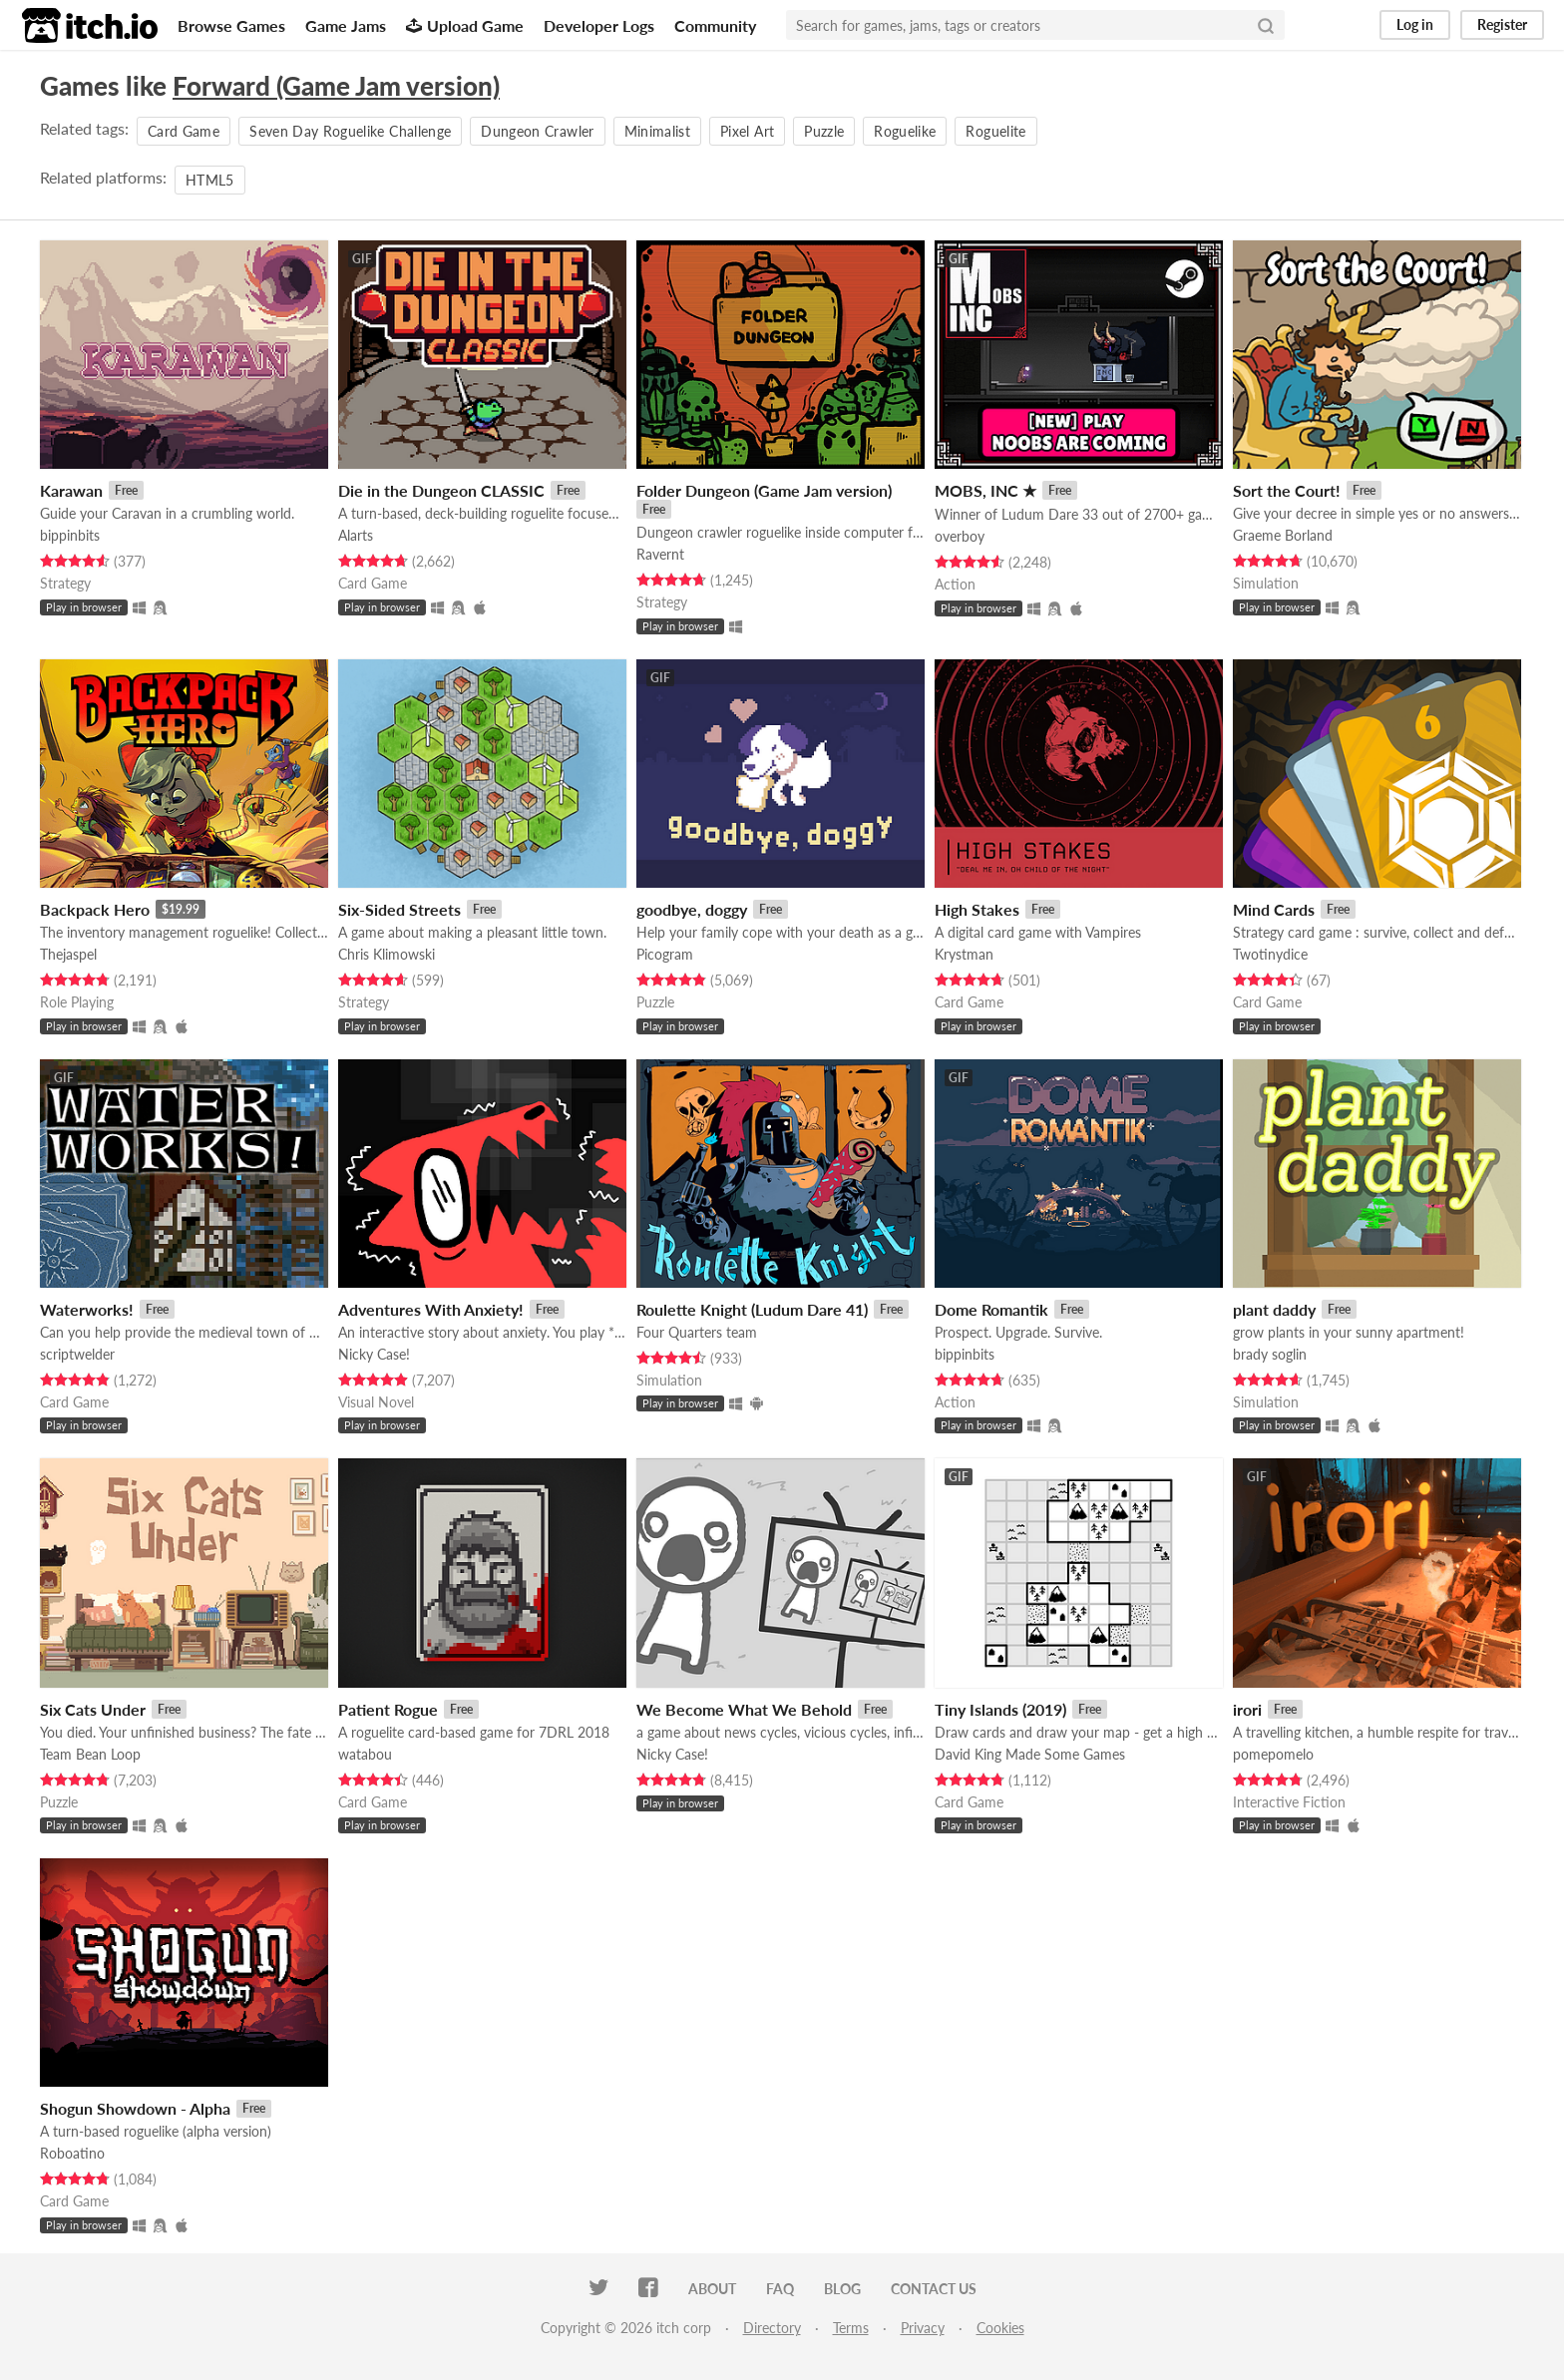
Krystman (964, 954)
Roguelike (905, 131)
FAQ (780, 2288)
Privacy (923, 2327)
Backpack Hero (95, 909)
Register (1502, 24)
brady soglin (1270, 1354)
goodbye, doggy (691, 909)
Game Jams (345, 25)
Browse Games (231, 25)
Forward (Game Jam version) (336, 86)
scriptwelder (77, 1354)
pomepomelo (1273, 1754)
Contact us (934, 2288)
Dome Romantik (991, 1309)
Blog (842, 2288)
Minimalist (657, 131)
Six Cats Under (93, 1709)
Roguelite (995, 131)
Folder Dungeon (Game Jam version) (764, 490)
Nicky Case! (374, 1354)
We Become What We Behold (744, 1709)
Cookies (1000, 2327)
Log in (1414, 24)
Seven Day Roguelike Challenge (350, 131)
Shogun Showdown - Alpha (135, 2108)
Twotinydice (1270, 954)
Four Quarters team (696, 1332)
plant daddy (1274, 1309)
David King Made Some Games (1030, 1754)
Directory (772, 2327)
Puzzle (824, 131)
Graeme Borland (1283, 535)
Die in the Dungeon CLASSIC (441, 490)
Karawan (71, 490)
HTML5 (210, 180)
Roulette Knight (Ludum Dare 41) (752, 1309)
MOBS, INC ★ (985, 490)
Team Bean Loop (90, 1754)
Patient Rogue (388, 1709)
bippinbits (70, 535)
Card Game (183, 131)
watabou (365, 1754)
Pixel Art (747, 131)
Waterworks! (87, 1309)
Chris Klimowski (386, 954)
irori (1247, 1709)
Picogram (664, 954)
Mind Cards (1274, 909)
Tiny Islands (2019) (1000, 1709)
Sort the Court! (1287, 490)
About (712, 2288)
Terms (851, 2327)
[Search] (1266, 25)
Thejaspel (68, 954)
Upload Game (465, 25)
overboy (959, 536)
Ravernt (660, 554)
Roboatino (72, 2153)
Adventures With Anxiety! (431, 1309)
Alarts (355, 535)
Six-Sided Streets (399, 909)
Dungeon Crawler (537, 131)
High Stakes (977, 909)
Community (715, 25)
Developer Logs (599, 25)
